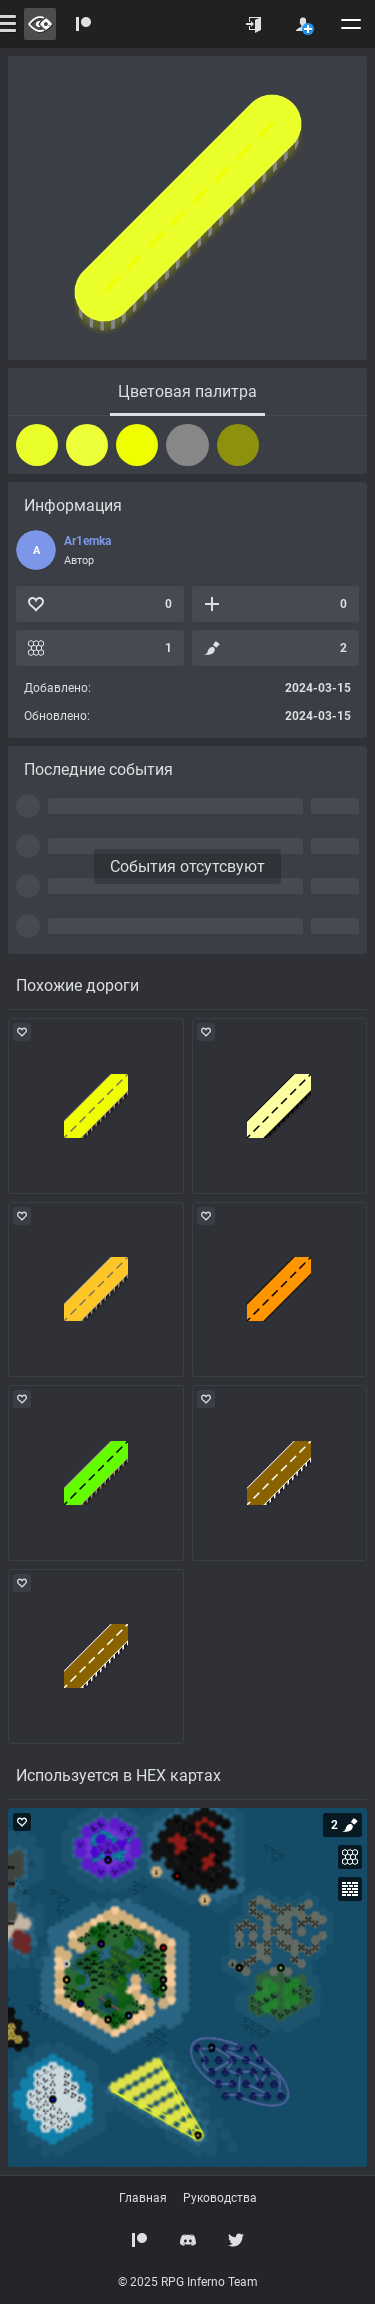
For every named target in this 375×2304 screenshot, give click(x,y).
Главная (143, 2198)
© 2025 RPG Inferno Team (188, 2282)
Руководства (220, 2198)
